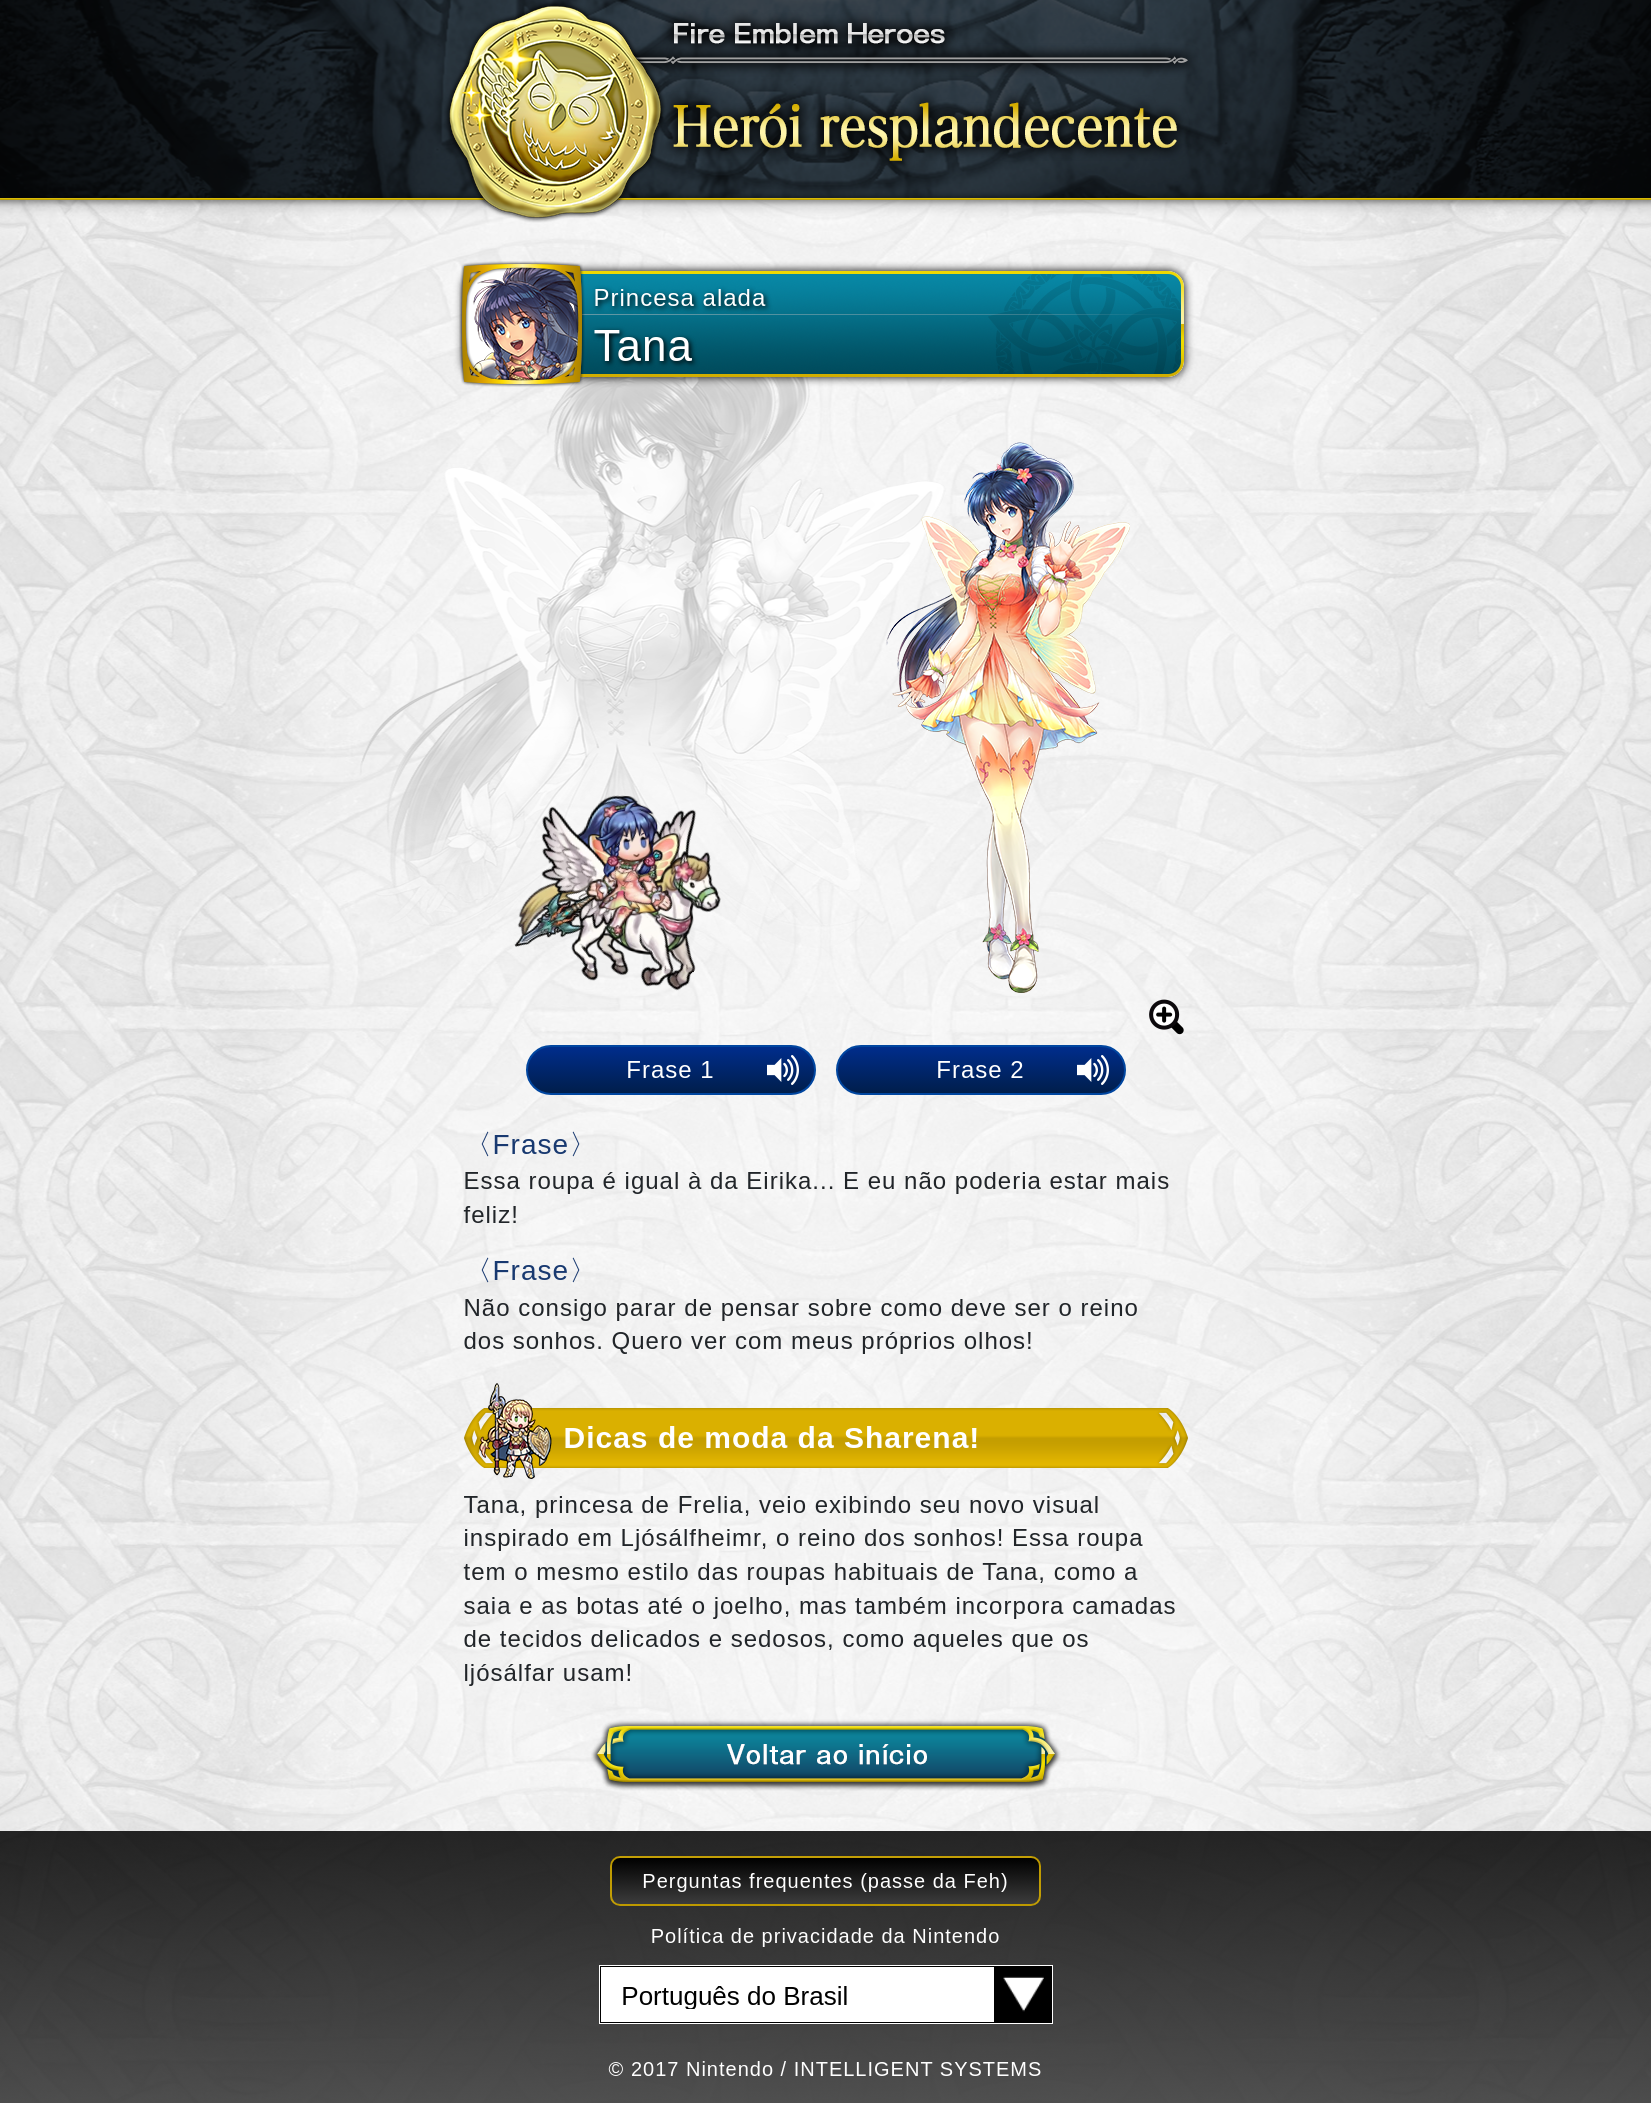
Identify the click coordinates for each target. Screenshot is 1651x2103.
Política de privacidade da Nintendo (826, 1936)
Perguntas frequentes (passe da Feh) (825, 1881)
